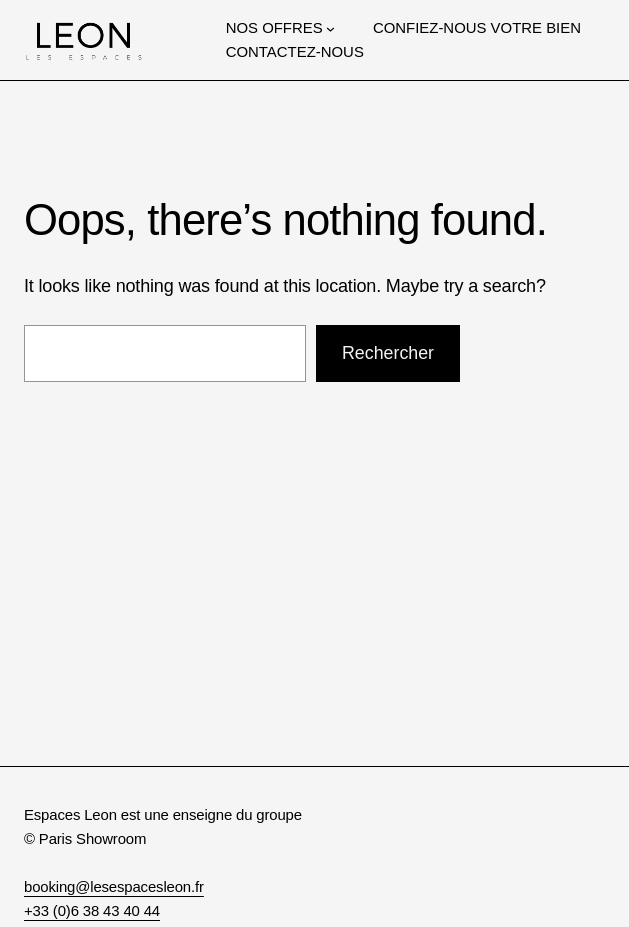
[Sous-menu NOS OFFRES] (330, 27)
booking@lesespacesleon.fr (114, 886)
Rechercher (388, 353)
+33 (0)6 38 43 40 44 (92, 910)
